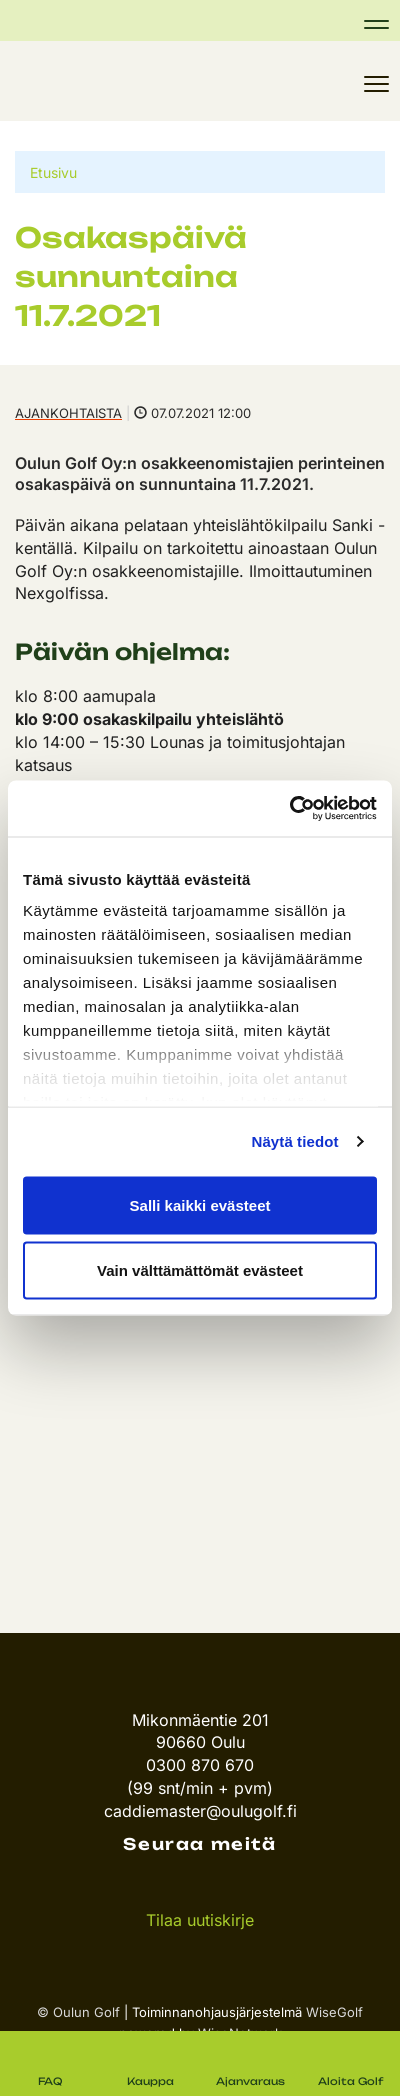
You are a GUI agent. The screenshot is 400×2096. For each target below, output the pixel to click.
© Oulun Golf (78, 2012)
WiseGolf (334, 2012)
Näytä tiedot (295, 1141)
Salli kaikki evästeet (200, 1204)
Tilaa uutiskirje (200, 1920)
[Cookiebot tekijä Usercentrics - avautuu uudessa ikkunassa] (289, 809)
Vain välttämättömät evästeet (200, 1270)
